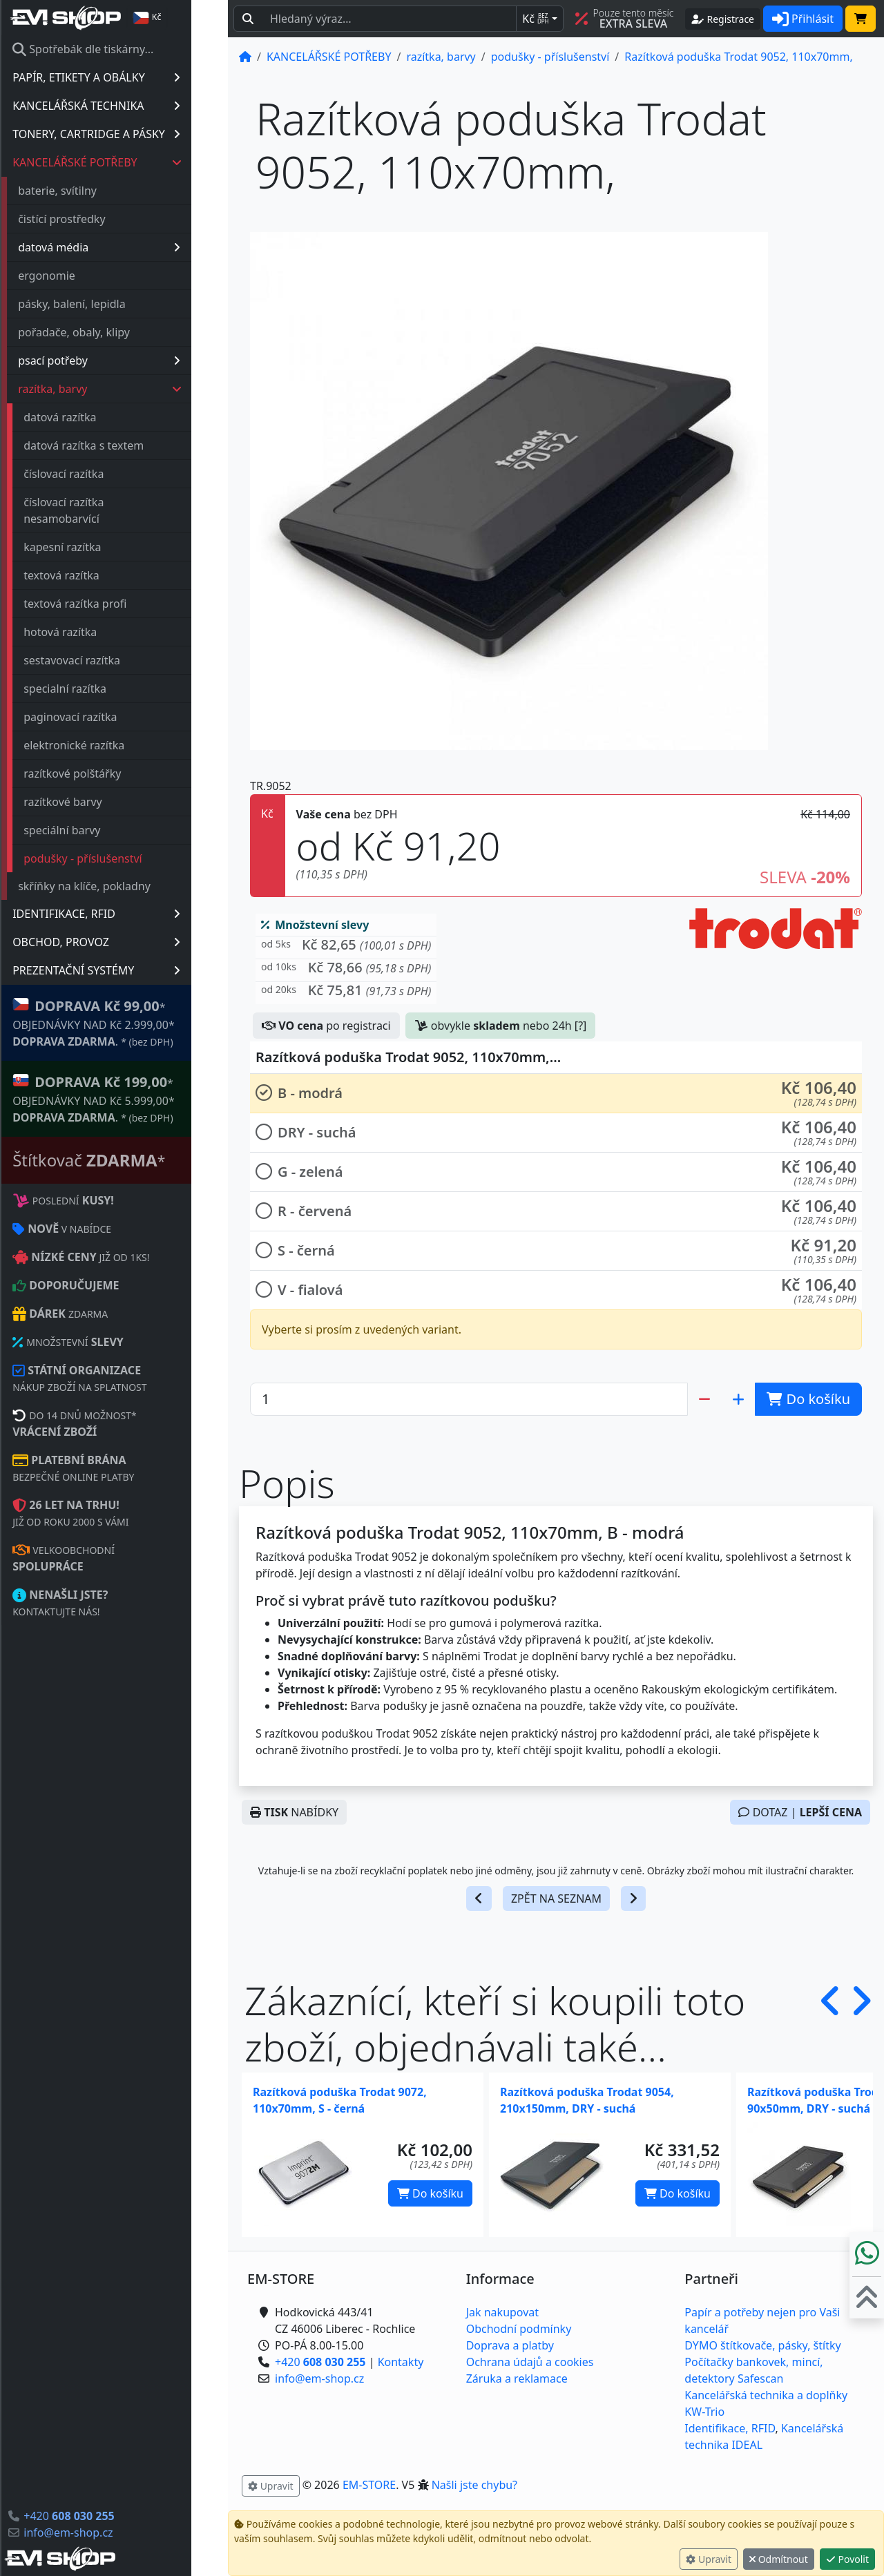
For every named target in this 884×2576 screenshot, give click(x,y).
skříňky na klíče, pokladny (121, 886)
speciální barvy (98, 830)
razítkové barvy (99, 801)
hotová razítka (96, 632)
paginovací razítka (106, 716)
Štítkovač (125, 1159)
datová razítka (96, 417)
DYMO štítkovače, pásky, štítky (762, 2345)
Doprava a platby (510, 2345)
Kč (535, 18)
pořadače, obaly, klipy (110, 332)
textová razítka (98, 575)
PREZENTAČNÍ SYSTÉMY (133, 970)
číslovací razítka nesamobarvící (100, 510)
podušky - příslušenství (119, 858)
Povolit (847, 2559)
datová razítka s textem (120, 445)
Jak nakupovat (502, 2312)
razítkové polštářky (108, 773)
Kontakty (401, 2362)
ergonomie (83, 275)
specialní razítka (101, 688)
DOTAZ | (800, 1812)
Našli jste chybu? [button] (474, 2484)
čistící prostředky (98, 219)
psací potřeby (136, 360)
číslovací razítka (100, 473)
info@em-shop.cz (104, 2532)
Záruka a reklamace (517, 2378)
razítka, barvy (137, 388)
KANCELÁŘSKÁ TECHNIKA (133, 105)
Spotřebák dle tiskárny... (119, 49)
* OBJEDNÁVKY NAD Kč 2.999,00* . (130, 1022)
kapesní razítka (98, 547)
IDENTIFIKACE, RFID (133, 913)
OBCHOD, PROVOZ (133, 942)
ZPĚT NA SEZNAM (556, 1898)
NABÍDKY (294, 1812)
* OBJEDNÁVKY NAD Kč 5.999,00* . (130, 1098)
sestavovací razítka (108, 660)
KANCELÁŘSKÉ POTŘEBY (134, 162)
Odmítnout (778, 2559)
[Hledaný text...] (389, 19)
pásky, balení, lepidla (108, 303)
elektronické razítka (110, 745)
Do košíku (430, 2193)
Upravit (708, 2559)
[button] (346, 947)
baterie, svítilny (94, 190)
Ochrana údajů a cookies (530, 2362)
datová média (136, 247)
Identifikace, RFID (729, 2428)
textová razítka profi (111, 603)
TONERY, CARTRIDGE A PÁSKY (133, 134)
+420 (105, 2516)
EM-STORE (369, 2484)
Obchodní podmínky (519, 2328)
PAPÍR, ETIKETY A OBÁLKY (133, 77)
